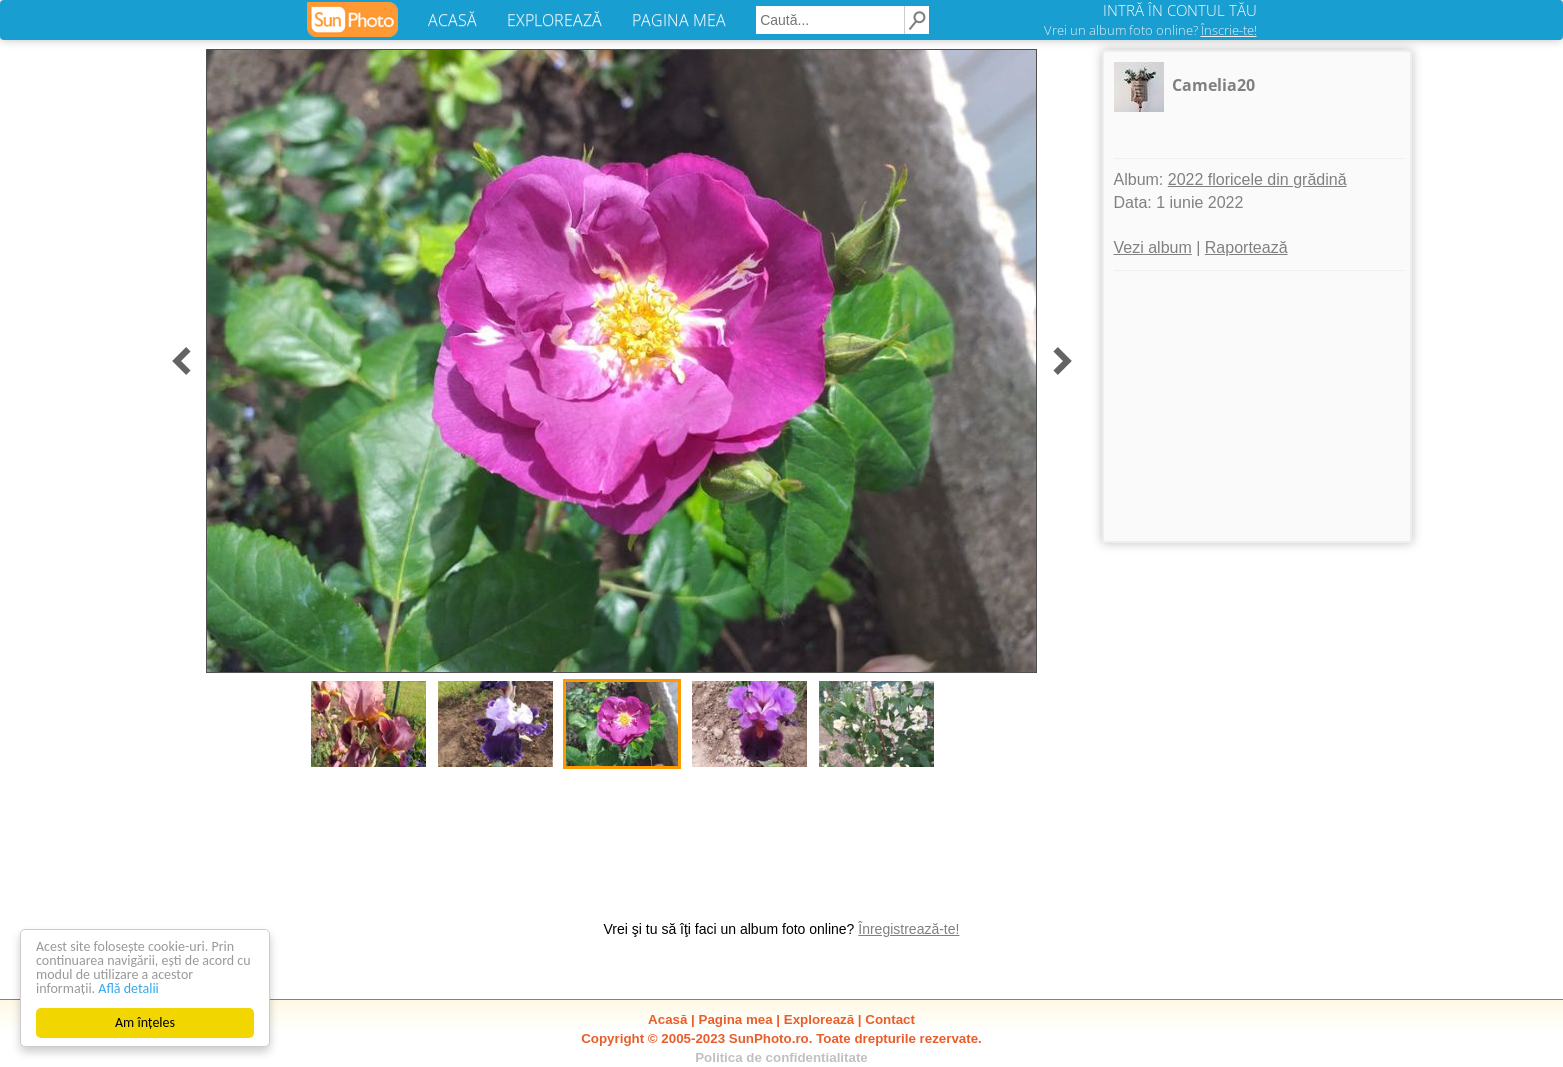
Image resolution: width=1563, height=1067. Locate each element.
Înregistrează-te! (908, 929)
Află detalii (128, 988)
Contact (890, 1019)
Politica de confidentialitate (781, 1057)
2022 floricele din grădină (1257, 179)
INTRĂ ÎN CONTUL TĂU (1180, 10)
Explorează (819, 1019)
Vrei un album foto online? (1150, 30)
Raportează (1246, 247)
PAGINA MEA (679, 20)
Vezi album (1153, 247)
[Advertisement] (1257, 406)
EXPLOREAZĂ (554, 20)
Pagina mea (736, 1019)
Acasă (667, 1019)
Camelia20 (1213, 85)
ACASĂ (452, 20)
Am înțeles (145, 1022)
